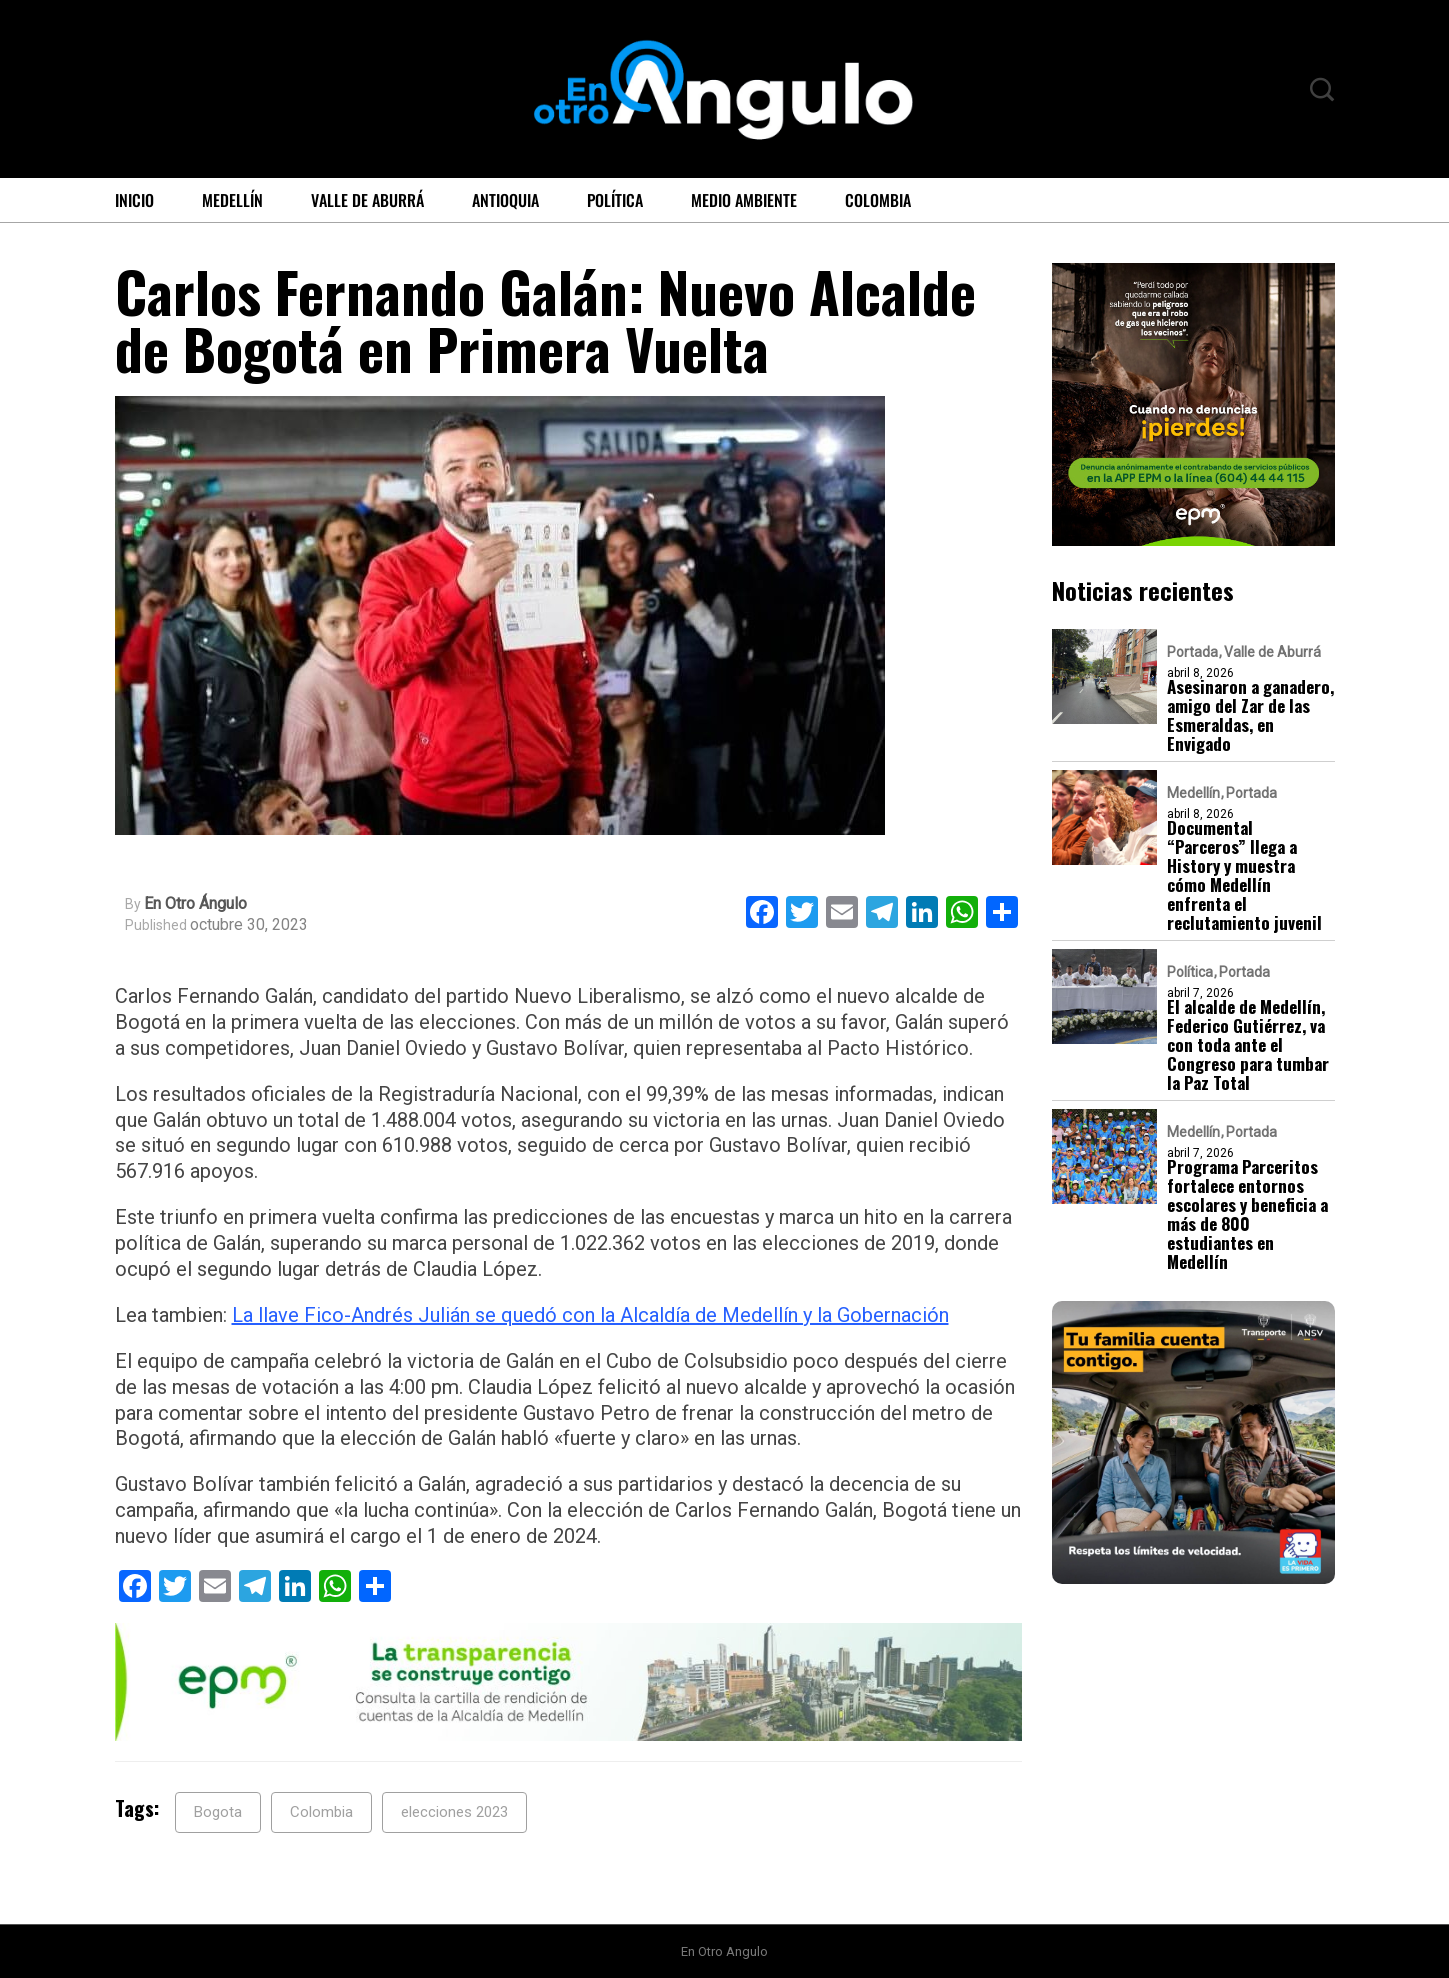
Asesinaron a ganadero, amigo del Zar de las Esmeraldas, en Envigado (1250, 715)
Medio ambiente (744, 200)
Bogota (218, 1812)
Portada (1192, 652)
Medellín (232, 200)
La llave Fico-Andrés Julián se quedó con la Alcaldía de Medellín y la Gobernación (590, 1315)
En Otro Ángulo (195, 904)
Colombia (878, 200)
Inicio (134, 200)
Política (615, 200)
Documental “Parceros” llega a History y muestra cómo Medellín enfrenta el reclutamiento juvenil (1244, 875)
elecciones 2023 (454, 1812)
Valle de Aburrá (367, 200)
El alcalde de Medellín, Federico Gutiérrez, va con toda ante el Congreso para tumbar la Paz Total (1248, 1044)
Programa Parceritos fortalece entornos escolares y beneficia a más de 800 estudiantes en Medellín (1247, 1214)
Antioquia (505, 200)
